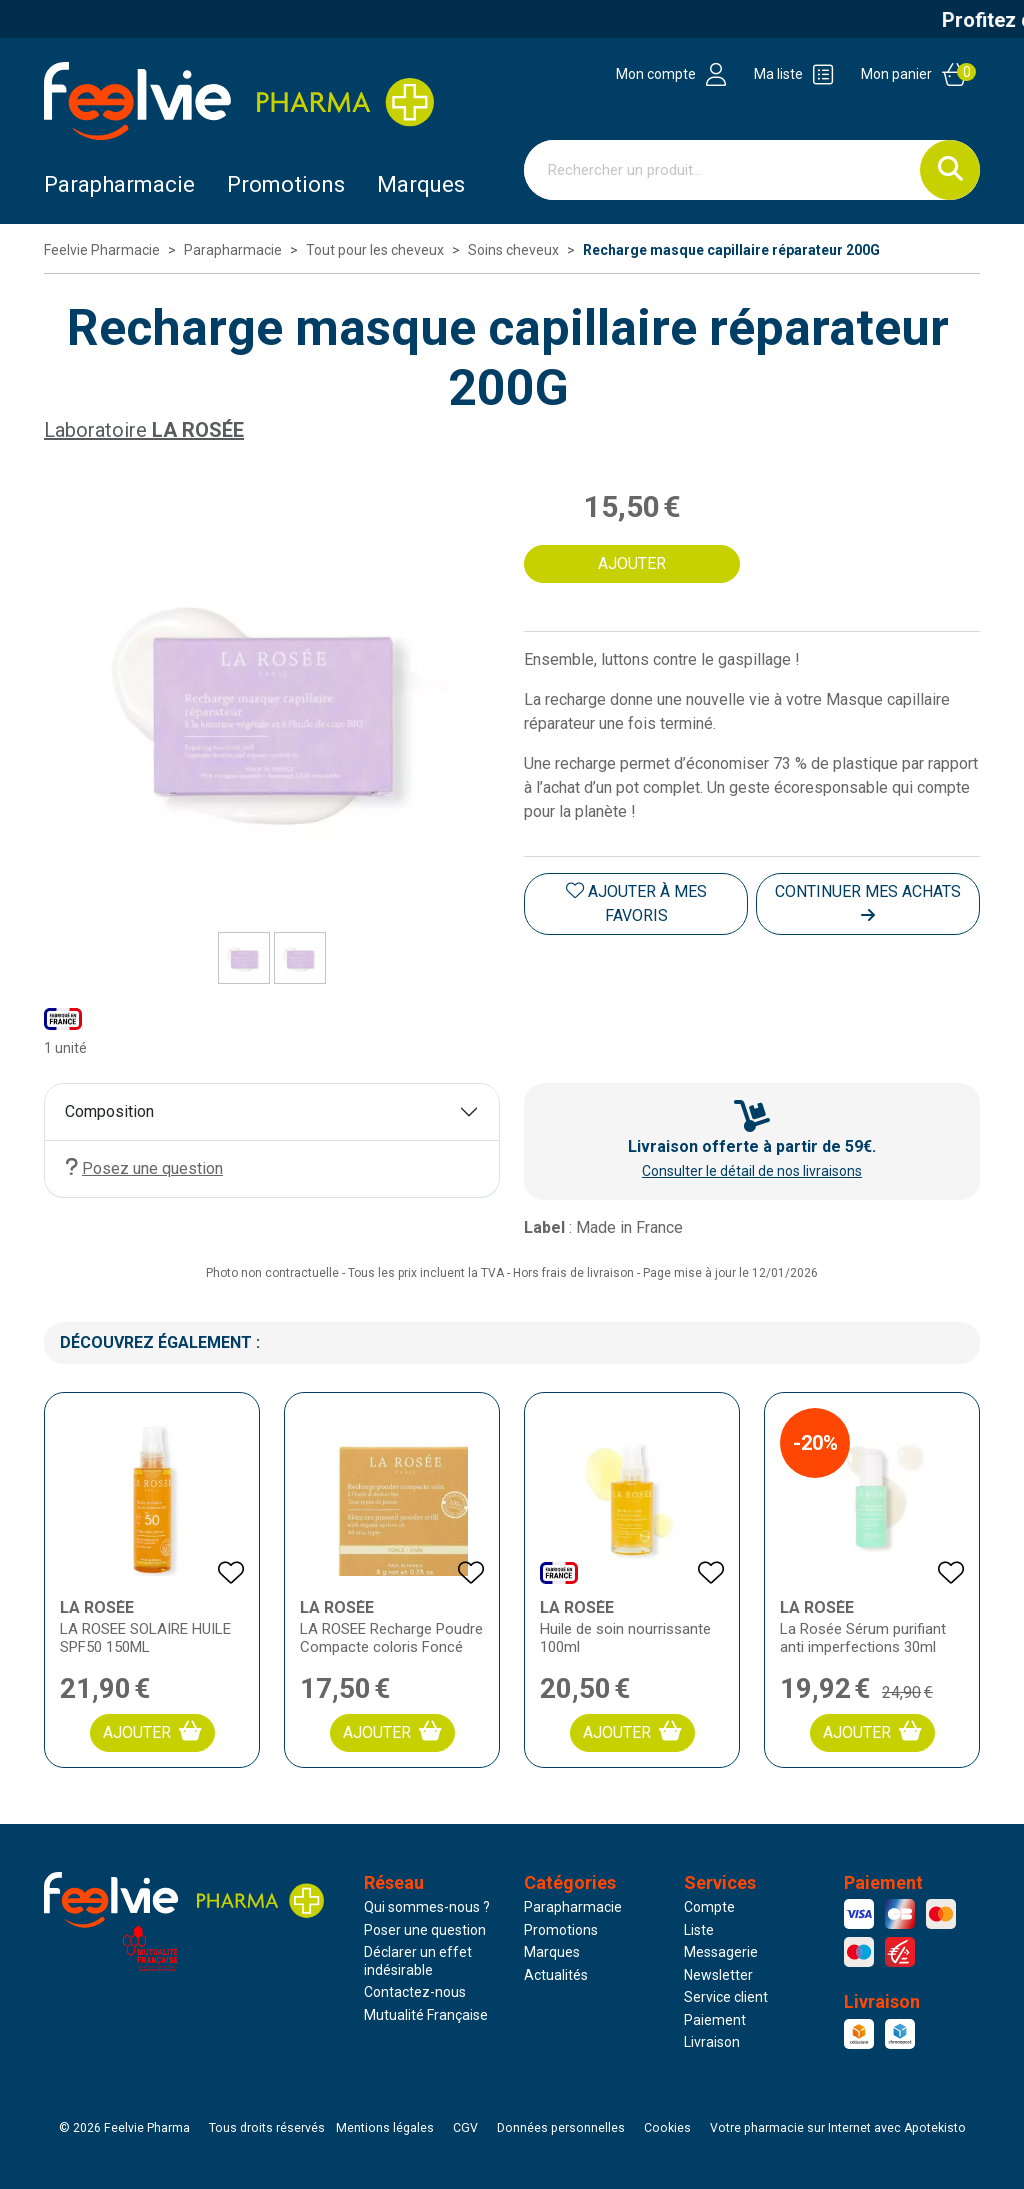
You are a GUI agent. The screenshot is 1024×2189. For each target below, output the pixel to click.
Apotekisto (838, 2128)
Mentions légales (385, 2128)
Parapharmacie (119, 184)
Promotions (561, 1930)
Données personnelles (561, 2128)
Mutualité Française (426, 2015)
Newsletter (718, 1975)
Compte (709, 1907)
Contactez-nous (415, 1992)
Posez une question (144, 1167)
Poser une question (425, 1930)
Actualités (556, 1975)
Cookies (667, 2128)
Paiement (715, 2020)
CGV (465, 2128)
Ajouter (152, 1731)
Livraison (712, 2042)
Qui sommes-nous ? (427, 1907)
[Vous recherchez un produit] (722, 170)
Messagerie (721, 1952)
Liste (699, 1930)
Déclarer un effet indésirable (418, 1961)
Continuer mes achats (868, 902)
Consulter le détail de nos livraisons (752, 1171)
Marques (421, 184)
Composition (109, 1111)
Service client (726, 1997)
